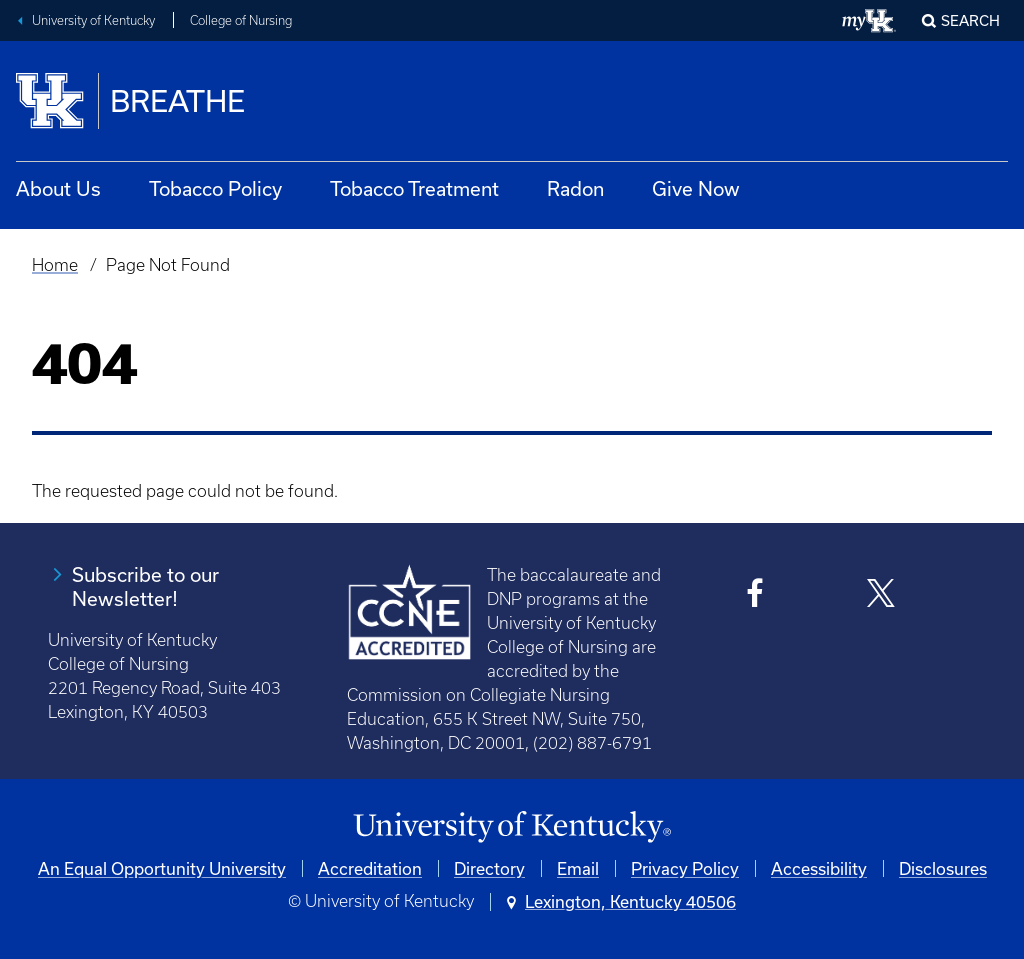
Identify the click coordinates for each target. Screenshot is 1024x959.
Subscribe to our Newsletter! (145, 586)
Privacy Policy (685, 868)
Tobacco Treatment (414, 188)
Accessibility (819, 868)
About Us (58, 188)
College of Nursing (241, 20)
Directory (489, 868)
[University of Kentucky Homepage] (512, 827)
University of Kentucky (93, 20)
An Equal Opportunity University (162, 868)
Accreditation (370, 868)
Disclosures (943, 868)
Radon (575, 188)
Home (55, 265)
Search (970, 20)
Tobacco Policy (215, 188)
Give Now (696, 188)
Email (578, 868)
